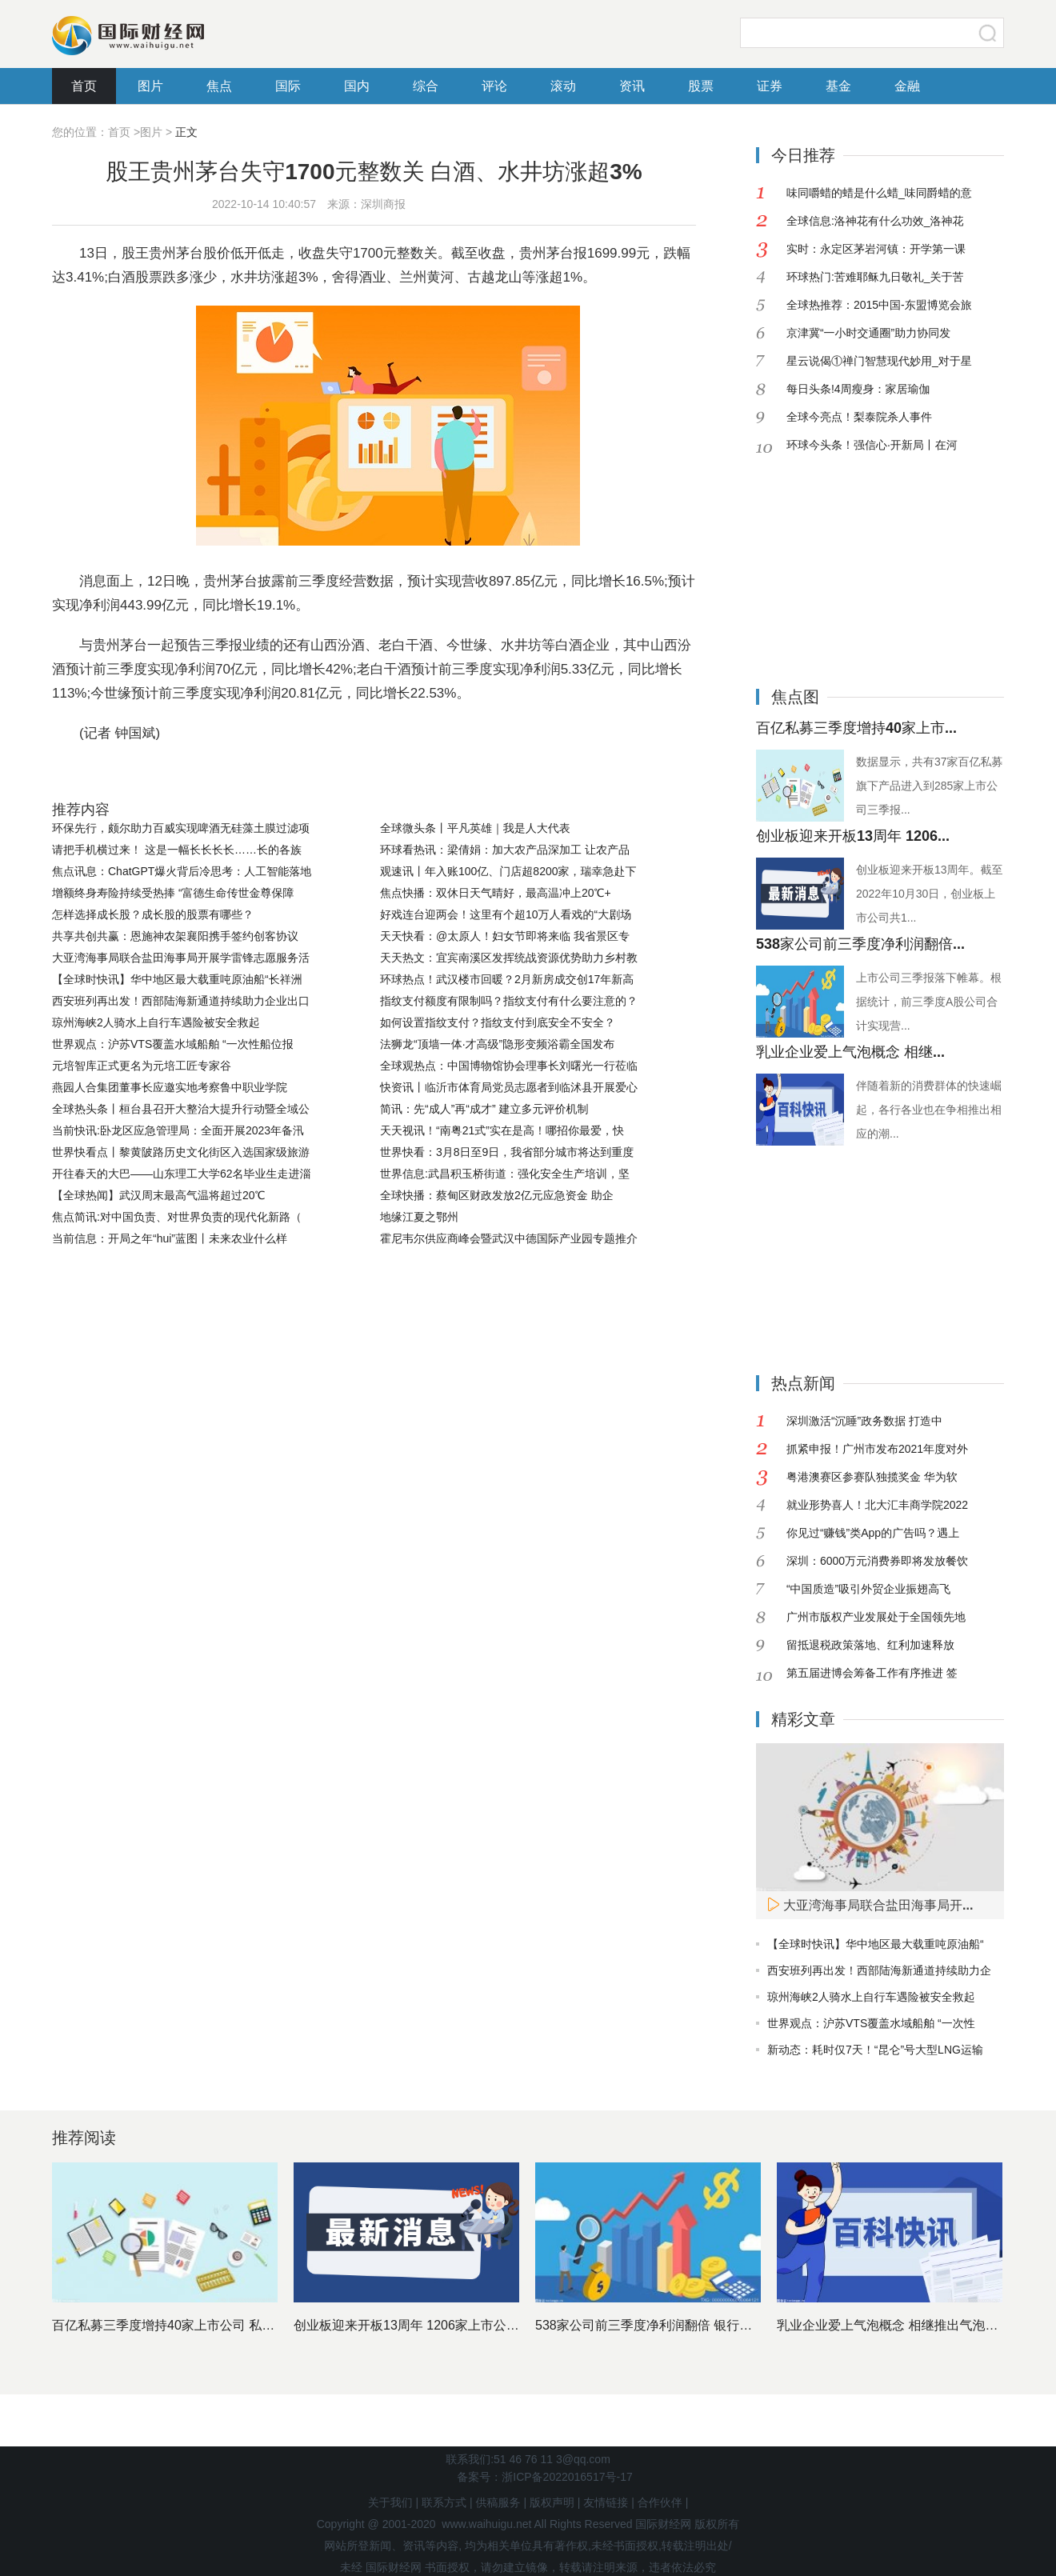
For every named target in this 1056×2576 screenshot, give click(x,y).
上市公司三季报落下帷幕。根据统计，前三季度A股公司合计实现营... (929, 1001)
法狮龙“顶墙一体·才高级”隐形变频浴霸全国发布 (497, 1044)
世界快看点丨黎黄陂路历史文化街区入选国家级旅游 (181, 1152)
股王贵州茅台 (178, 773)
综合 (425, 86)
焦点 (219, 86)
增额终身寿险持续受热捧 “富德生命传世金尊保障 (173, 892)
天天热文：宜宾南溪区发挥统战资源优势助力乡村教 (509, 957)
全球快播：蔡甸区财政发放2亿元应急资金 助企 (497, 1195)
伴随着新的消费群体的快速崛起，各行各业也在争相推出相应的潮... (929, 1109)
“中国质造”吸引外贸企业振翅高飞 (868, 1588)
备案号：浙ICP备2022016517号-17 (544, 2476)
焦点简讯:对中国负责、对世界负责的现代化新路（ (177, 1216)
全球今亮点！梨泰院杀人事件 (859, 416)
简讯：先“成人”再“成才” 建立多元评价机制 (484, 1108)
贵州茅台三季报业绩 (283, 773)
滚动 (563, 86)
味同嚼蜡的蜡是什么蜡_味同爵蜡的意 (879, 192)
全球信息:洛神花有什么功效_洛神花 (875, 220)
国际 (288, 86)
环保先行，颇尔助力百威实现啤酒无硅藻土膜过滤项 (181, 828)
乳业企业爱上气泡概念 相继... (850, 1052)
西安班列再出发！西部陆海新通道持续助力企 (879, 1970)
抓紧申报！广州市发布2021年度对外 (877, 1448)
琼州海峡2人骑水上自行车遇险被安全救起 (156, 1022)
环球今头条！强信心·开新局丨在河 (872, 444)
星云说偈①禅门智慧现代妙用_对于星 (879, 360)
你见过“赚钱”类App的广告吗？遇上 (872, 1532)
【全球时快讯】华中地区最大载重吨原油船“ (875, 1944)
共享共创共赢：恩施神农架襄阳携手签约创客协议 (175, 936)
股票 (701, 86)
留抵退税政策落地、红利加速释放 (870, 1644)
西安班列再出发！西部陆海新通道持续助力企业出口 (181, 1000)
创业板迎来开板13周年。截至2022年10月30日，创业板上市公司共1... (929, 893)
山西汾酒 (376, 773)
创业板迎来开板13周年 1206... (853, 836)
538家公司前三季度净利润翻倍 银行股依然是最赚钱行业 (694, 2325)
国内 (357, 86)
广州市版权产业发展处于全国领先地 (876, 1616)
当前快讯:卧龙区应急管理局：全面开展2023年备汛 (178, 1130)
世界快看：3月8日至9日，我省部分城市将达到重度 (507, 1152)
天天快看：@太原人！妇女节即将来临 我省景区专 (505, 936)
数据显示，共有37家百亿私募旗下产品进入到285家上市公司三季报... (929, 785)
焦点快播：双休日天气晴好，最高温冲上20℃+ (495, 892)
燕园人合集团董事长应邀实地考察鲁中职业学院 (169, 1087)
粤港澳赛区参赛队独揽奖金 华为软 (872, 1476)
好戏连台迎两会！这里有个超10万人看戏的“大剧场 (505, 914)
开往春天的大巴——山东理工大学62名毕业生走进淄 (181, 1173)
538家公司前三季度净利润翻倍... (860, 944)
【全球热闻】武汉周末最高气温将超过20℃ (158, 1195)
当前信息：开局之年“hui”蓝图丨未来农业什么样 (169, 1238)
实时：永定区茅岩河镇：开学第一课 (876, 248)
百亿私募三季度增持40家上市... (856, 728)
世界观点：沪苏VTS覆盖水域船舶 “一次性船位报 (173, 1044)
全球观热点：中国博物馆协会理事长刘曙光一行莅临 (509, 1065)
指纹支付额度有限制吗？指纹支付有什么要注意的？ (509, 1000)
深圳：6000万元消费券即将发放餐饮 (877, 1560)
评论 (494, 86)
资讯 (632, 86)
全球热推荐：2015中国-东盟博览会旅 (879, 304)
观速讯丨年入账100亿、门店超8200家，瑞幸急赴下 (508, 871)
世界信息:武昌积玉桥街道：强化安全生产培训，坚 (505, 1173)
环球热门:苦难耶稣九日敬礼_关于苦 (875, 276)
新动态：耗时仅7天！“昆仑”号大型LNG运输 (875, 2049)
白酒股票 (434, 773)
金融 (907, 86)
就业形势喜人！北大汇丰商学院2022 (877, 1504)
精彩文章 (803, 1719)
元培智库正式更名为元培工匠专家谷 (141, 1065)
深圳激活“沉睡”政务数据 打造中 (864, 1420)
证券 (769, 86)
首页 (84, 86)
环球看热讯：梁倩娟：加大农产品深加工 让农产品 (505, 849)
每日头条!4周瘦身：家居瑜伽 (858, 388)
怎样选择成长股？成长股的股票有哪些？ (153, 914)
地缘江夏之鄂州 (419, 1216)
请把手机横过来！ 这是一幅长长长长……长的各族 (177, 849)
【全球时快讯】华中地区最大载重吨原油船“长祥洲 (177, 979)
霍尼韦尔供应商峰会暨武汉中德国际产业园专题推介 (509, 1238)
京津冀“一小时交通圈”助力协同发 (868, 332)
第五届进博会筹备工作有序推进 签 (872, 1672)
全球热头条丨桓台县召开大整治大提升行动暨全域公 (181, 1108)
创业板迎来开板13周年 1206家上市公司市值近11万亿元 (452, 2325)
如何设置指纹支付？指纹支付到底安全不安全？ (497, 1022)
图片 (150, 86)
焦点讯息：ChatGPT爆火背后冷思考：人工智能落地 (181, 871)
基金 (838, 86)
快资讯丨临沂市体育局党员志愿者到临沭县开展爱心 (509, 1087)
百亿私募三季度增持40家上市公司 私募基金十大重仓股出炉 (221, 2325)
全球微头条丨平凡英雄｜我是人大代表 (475, 828)
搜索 (988, 32)
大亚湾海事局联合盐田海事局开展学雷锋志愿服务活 (181, 957)
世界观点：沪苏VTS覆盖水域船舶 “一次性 (871, 2023)
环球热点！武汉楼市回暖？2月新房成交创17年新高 (507, 979)
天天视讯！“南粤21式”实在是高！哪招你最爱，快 (502, 1130)
